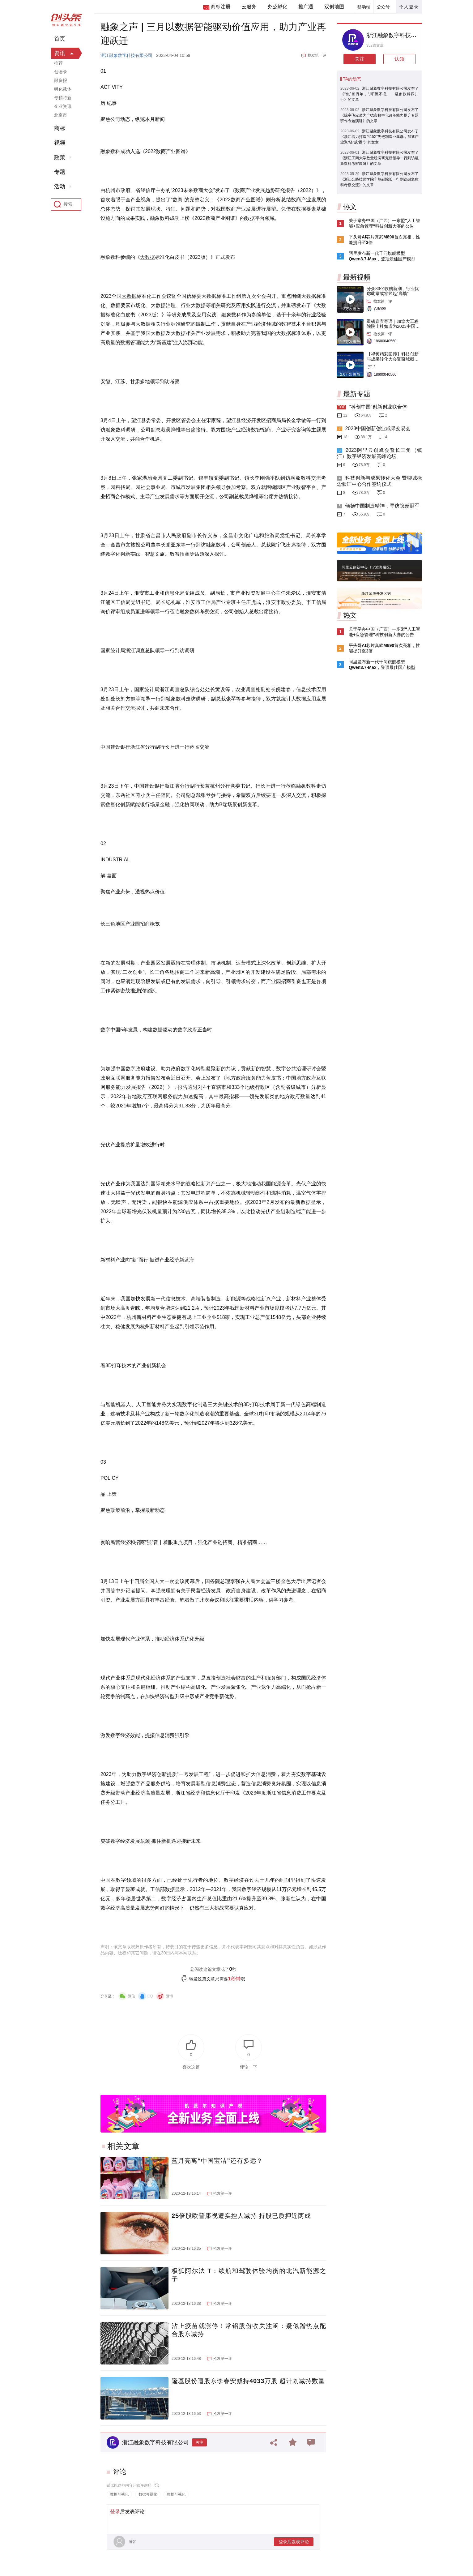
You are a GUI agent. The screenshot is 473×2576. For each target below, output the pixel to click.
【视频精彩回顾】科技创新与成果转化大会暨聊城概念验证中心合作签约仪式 (393, 359)
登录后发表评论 (294, 2541)
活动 (59, 186)
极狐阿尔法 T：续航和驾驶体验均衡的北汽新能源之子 (249, 2274)
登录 (115, 2511)
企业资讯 (62, 106)
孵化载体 (62, 89)
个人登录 (409, 6)
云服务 (248, 6)
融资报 (60, 80)
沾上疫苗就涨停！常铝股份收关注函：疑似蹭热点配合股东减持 (249, 2329)
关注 (199, 2442)
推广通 (305, 6)
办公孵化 (277, 6)
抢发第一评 (317, 55)
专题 (59, 172)
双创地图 (334, 6)
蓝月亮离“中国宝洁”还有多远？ (217, 2160)
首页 (59, 39)
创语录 (60, 71)
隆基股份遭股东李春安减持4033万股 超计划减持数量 (248, 2380)
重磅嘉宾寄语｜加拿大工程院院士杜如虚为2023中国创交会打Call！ (393, 326)
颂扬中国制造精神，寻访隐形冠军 (382, 505)
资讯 (59, 53)
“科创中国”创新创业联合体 (378, 406)
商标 (59, 128)
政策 (59, 157)
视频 (59, 143)
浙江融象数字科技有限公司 (126, 55)
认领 (399, 59)
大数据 (147, 257)
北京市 (60, 115)
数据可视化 (119, 2494)
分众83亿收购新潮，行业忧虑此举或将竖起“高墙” (393, 291)
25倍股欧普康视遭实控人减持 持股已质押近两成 (241, 2215)
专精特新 (62, 97)
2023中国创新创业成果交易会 (378, 428)
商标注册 (220, 6)
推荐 (58, 63)
